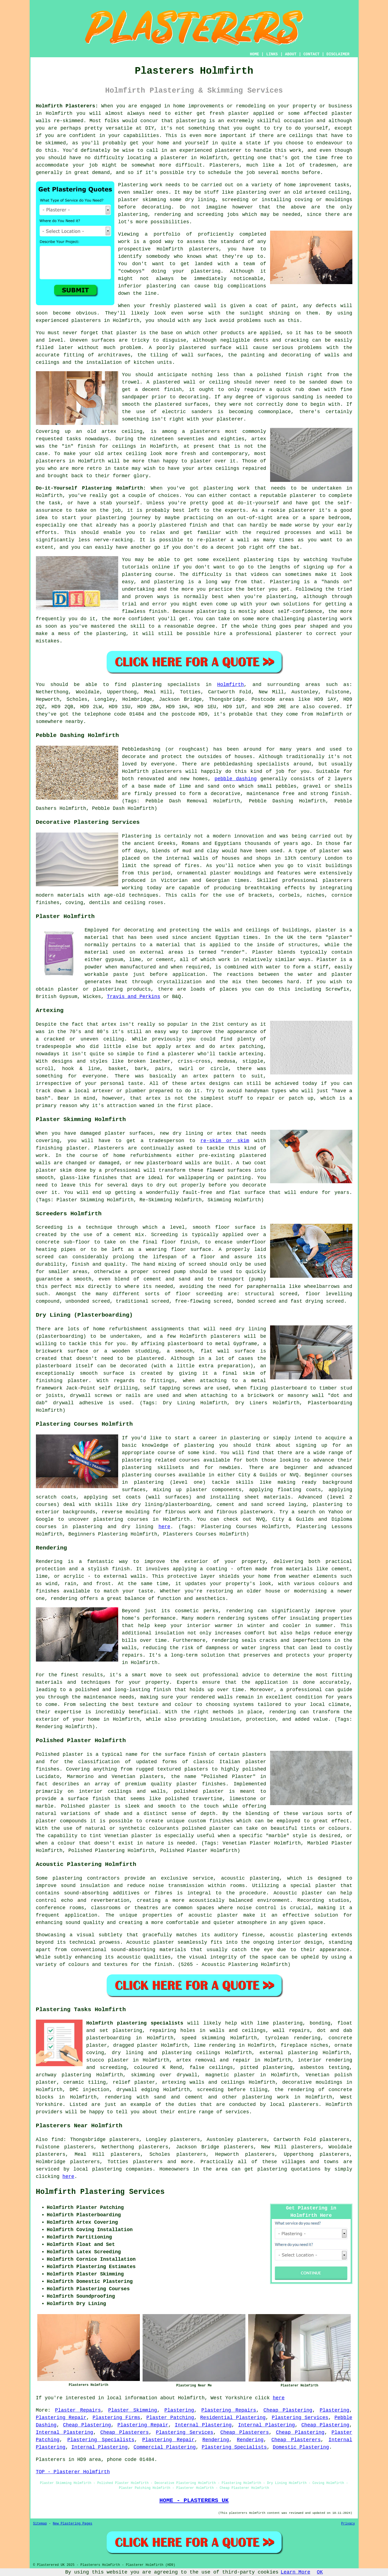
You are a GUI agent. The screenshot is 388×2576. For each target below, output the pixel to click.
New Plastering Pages (72, 2524)
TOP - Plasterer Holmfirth (73, 2472)
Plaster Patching (170, 2417)
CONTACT (311, 54)
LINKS (272, 54)
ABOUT (290, 54)
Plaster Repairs (78, 2410)
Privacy (348, 2524)
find (57, 2139)
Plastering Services (300, 2417)
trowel (131, 382)
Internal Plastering (203, 2425)
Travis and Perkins (133, 996)
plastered (187, 305)
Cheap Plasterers (124, 2432)
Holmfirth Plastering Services (100, 2192)
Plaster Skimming (132, 2410)
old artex (101, 431)
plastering (161, 286)
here (164, 1526)
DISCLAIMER (337, 54)
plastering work (265, 2097)
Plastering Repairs (228, 2410)
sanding (302, 397)
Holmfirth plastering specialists (134, 2023)
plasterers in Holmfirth (105, 320)
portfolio (167, 234)
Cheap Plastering (288, 2410)
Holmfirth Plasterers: (67, 106)
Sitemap (40, 2524)
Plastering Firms (116, 2417)
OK (320, 2572)
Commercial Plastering (165, 2447)
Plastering (179, 2410)
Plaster (326, 959)
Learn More (295, 2572)
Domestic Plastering (301, 2447)
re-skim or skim (224, 1140)
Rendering (215, 2440)
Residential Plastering (233, 2417)
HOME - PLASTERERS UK (194, 2500)
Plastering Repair (61, 2417)
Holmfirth (230, 684)
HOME (254, 54)
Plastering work (140, 185)
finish (86, 446)
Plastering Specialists (101, 2440)
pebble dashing (235, 779)
